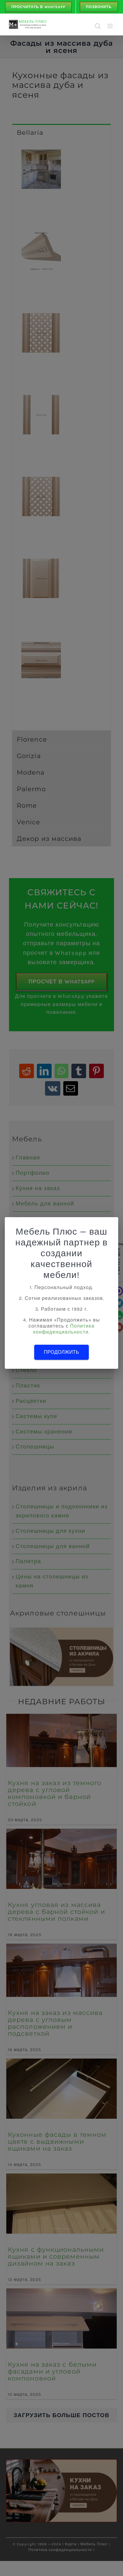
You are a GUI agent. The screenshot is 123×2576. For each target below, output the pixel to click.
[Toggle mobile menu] (110, 26)
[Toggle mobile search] (98, 26)
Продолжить (61, 1352)
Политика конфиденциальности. (63, 1329)
